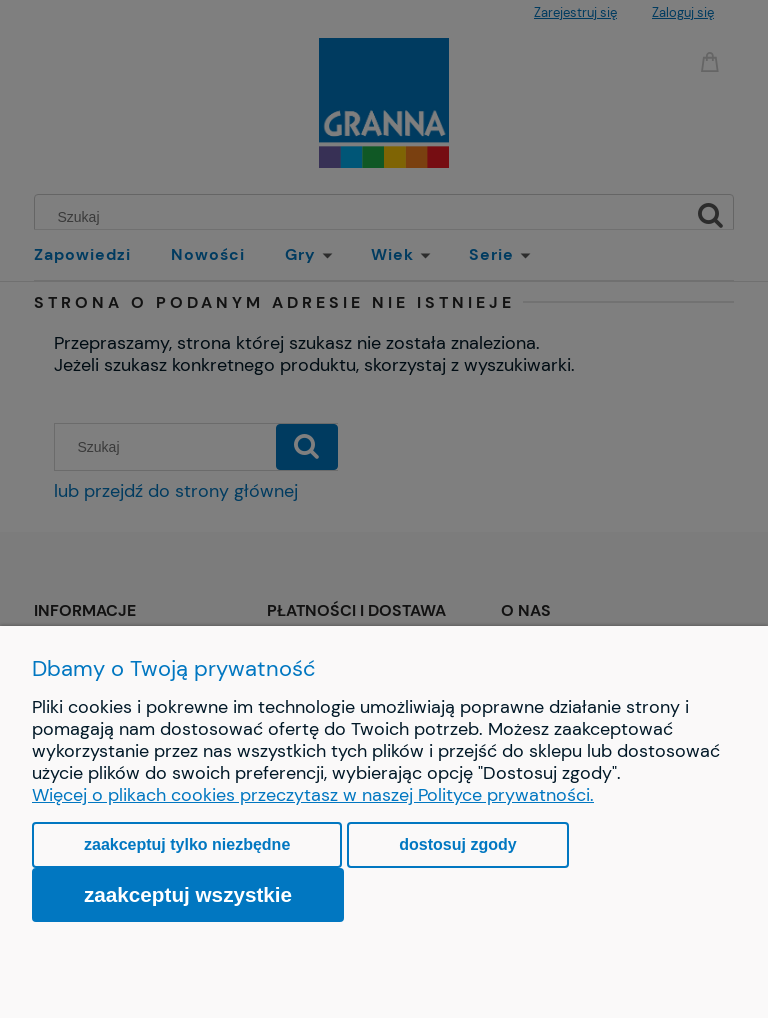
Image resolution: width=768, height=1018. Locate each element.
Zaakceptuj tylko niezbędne (187, 844)
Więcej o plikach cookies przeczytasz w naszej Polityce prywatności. (313, 795)
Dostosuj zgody (457, 844)
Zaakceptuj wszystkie (188, 894)
